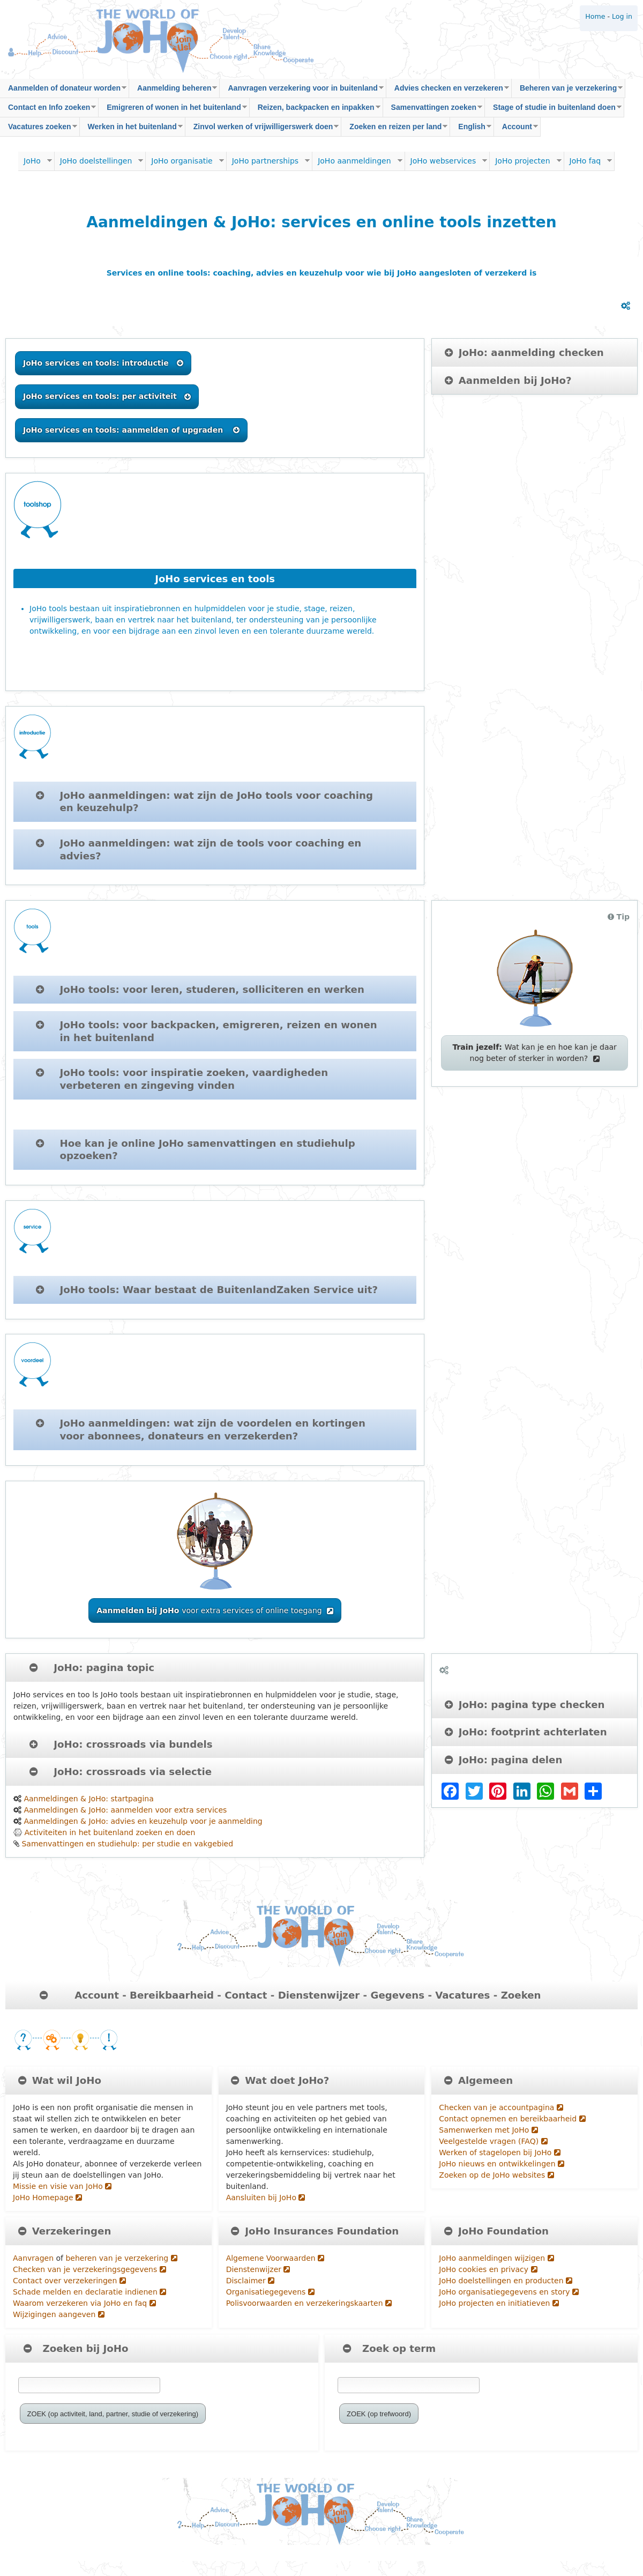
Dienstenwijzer (258, 2269)
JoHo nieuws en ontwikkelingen (501, 2163)
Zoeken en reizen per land (394, 129)
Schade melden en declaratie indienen (89, 2292)
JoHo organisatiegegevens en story (509, 2292)
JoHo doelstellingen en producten (505, 2280)
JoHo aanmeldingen (357, 164)
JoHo (35, 164)
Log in (622, 16)
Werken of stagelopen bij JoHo (499, 2152)
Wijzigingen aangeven (58, 2314)
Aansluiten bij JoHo (265, 2197)
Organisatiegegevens (270, 2292)
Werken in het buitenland (131, 129)
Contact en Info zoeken (48, 110)
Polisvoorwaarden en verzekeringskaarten (309, 2303)
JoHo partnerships (268, 164)
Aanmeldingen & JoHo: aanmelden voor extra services (125, 1810)
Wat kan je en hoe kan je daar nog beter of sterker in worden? (534, 1053)
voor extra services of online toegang (214, 1610)
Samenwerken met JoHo (488, 2130)
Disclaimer (250, 2280)
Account (516, 129)
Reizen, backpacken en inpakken (315, 110)
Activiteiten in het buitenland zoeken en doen (109, 1832)
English (470, 129)
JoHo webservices (446, 164)
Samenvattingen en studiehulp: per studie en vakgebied (127, 1843)
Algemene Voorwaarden (275, 2258)
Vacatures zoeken (38, 129)
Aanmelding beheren (173, 91)
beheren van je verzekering (121, 2258)
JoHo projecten (525, 164)
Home (595, 16)
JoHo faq (588, 164)
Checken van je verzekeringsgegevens (89, 2269)
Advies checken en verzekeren (447, 91)
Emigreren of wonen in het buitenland (172, 110)
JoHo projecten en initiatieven (499, 2303)
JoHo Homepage (47, 2197)
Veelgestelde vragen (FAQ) (493, 2141)
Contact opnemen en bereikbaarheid (512, 2118)
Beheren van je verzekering (567, 91)
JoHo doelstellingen (99, 164)
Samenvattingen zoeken (433, 110)
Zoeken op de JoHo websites (496, 2175)
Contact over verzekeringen (69, 2280)
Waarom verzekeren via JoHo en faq (84, 2303)
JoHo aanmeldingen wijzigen (496, 2258)
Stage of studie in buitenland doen (553, 110)
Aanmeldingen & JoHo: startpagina (88, 1798)
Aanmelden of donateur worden (63, 91)
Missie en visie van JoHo (62, 2186)
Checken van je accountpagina (501, 2107)
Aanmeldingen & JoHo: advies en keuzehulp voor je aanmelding (143, 1821)
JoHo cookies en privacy (488, 2269)
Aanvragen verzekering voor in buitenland (301, 91)
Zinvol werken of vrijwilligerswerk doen (262, 129)
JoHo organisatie (184, 164)
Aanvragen (33, 2258)
